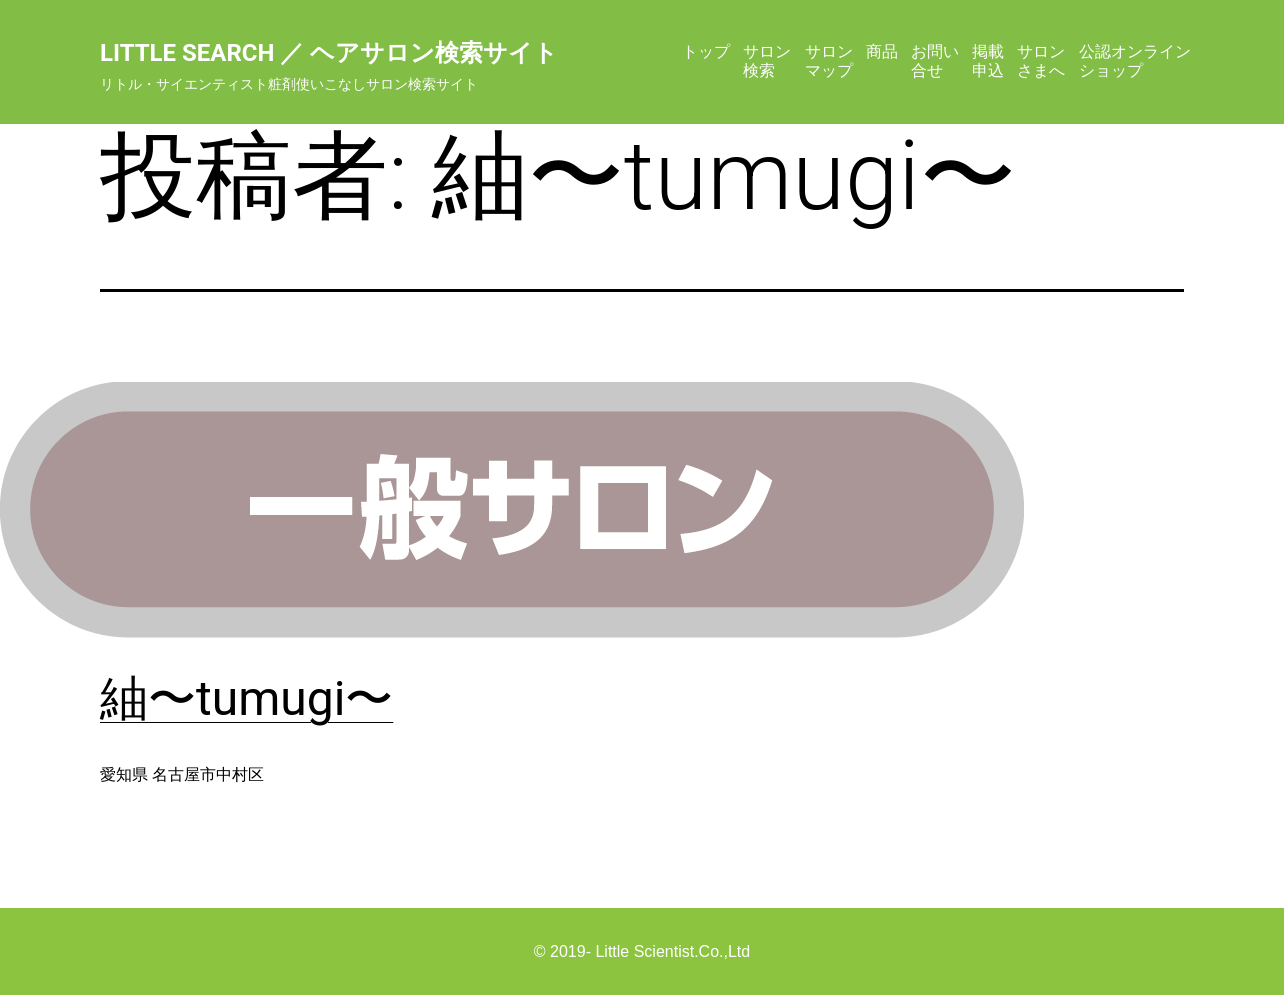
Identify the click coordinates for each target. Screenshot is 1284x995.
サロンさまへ (1041, 60)
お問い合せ (935, 60)
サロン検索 (767, 60)
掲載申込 (988, 60)
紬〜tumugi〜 (246, 698)
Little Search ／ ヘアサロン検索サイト (329, 53)
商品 (882, 51)
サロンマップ (829, 60)
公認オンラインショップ (1135, 60)
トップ (706, 51)
